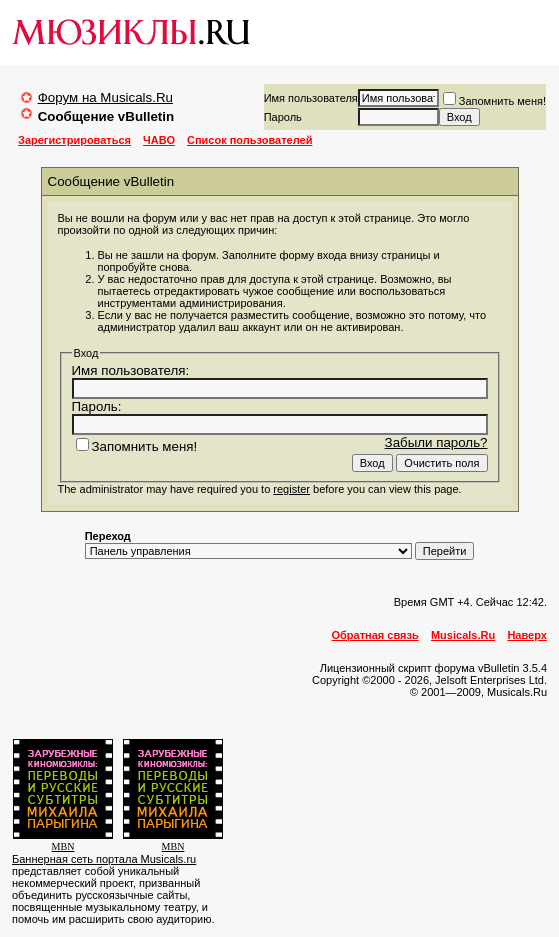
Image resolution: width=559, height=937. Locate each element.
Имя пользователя (311, 98)
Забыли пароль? (436, 442)
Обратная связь (375, 635)
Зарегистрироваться (74, 140)
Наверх (527, 635)
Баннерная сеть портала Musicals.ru (104, 859)
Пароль (283, 117)
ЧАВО (159, 140)
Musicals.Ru (463, 635)
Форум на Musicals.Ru (105, 97)
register (291, 489)
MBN (63, 846)
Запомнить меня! (494, 101)
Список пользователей (249, 140)
